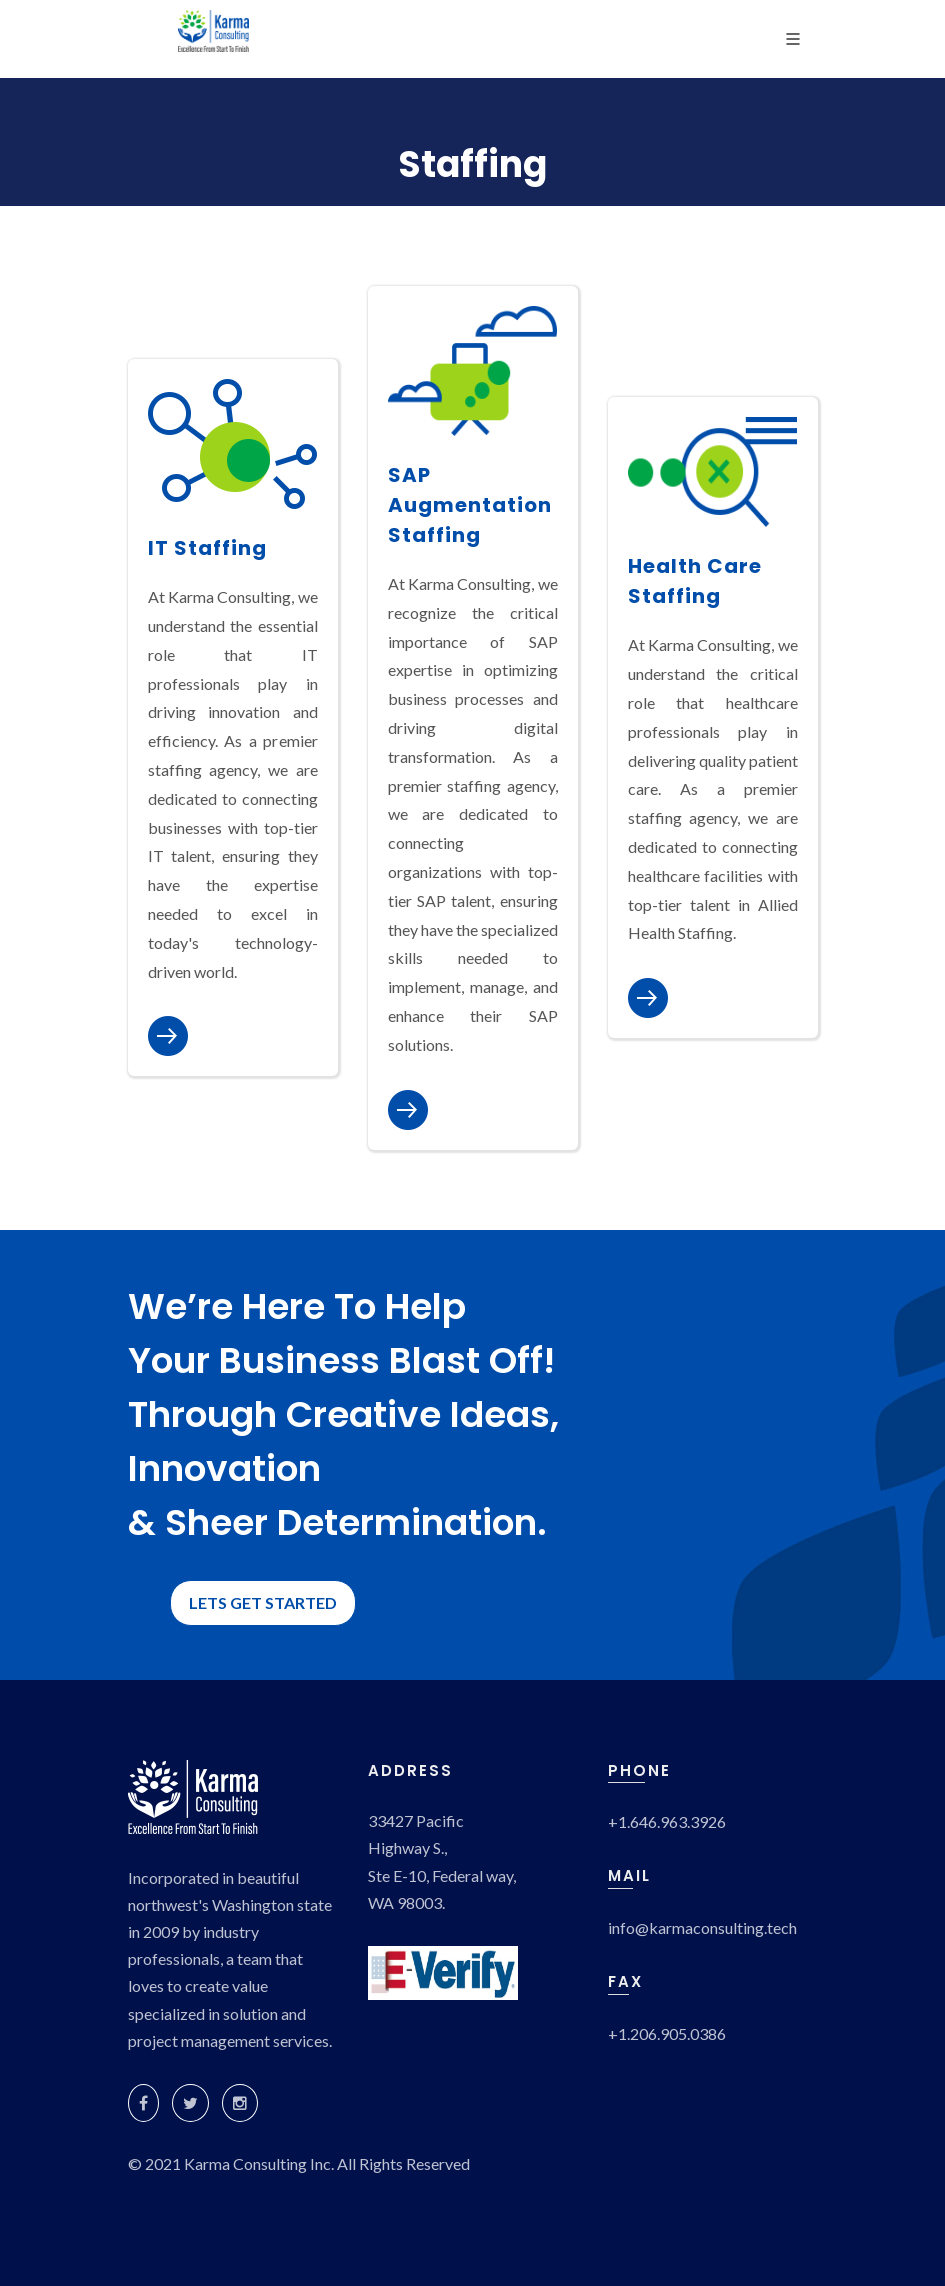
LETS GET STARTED (263, 1602)
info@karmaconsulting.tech (702, 1927)
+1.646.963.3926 (667, 1821)
